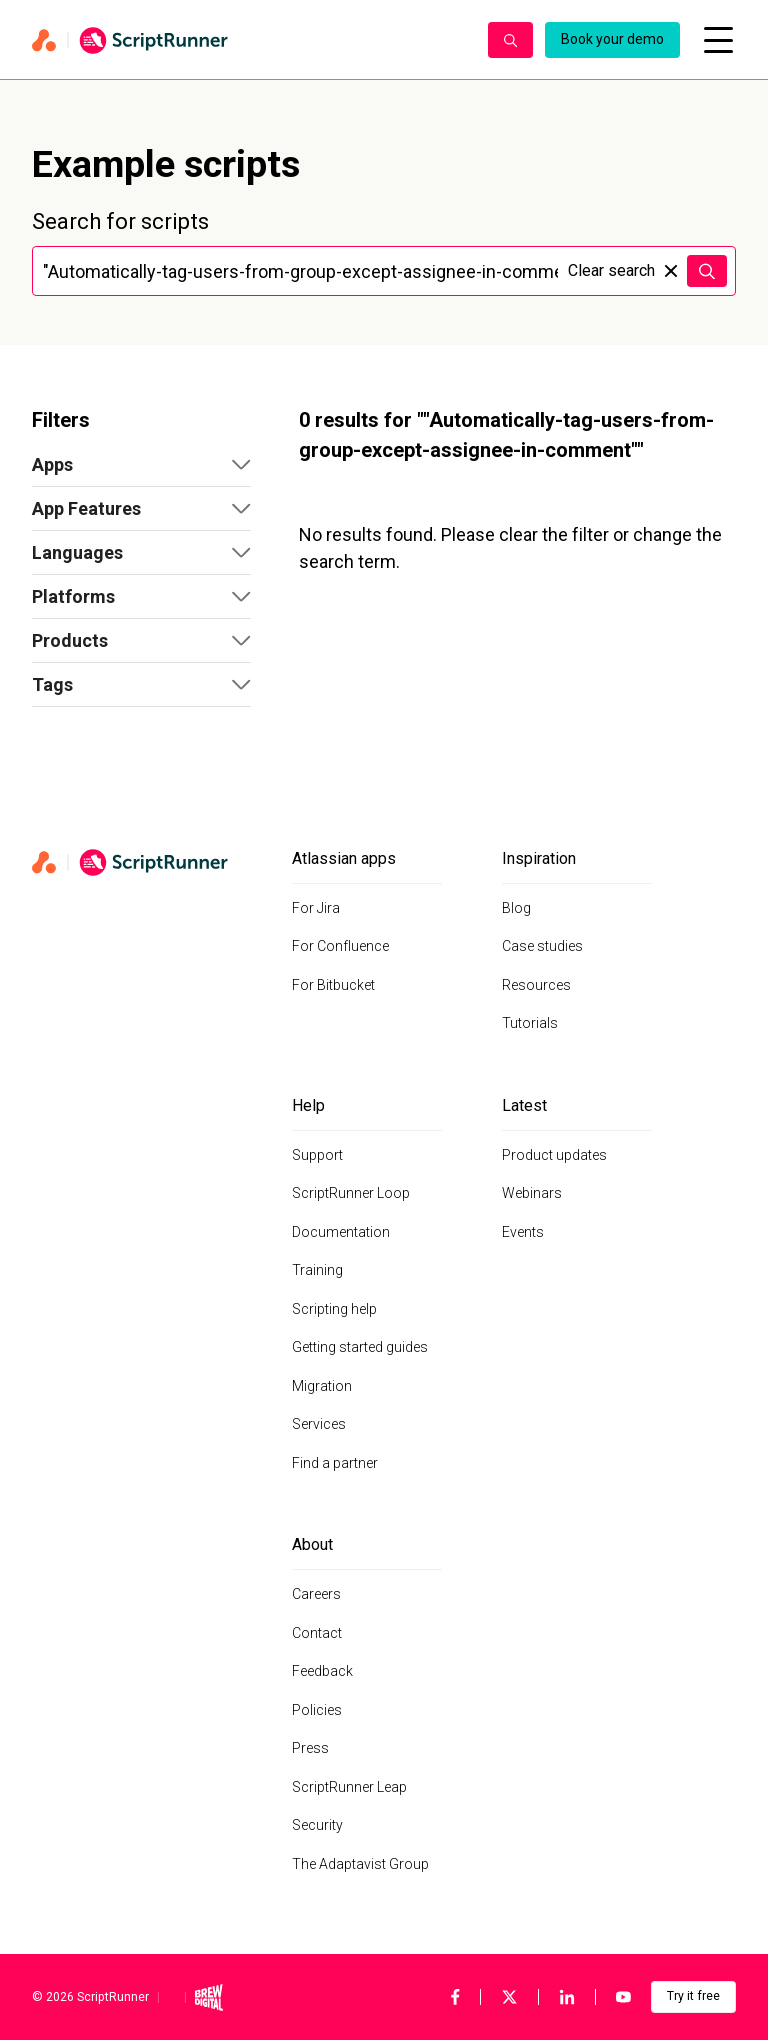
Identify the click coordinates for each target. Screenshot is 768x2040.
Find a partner (335, 1463)
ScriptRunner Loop (351, 1193)
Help (308, 1105)
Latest (524, 1105)
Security (317, 1825)
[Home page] (250, 40)
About (312, 1544)
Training (317, 1270)
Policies (317, 1710)
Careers (316, 1594)
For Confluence (340, 946)
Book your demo (612, 39)
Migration (322, 1386)
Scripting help (334, 1309)
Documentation (341, 1232)
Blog (516, 908)
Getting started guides (360, 1347)
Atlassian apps (344, 858)
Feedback (322, 1671)
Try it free (693, 1996)
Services (319, 1424)
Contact (317, 1633)
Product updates (554, 1155)
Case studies (542, 946)
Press (310, 1748)
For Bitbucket (333, 985)
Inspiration (539, 858)
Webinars (532, 1193)
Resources (536, 985)
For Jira (316, 908)
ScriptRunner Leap (349, 1787)
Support (317, 1155)
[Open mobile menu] (718, 40)
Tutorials (530, 1023)
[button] (141, 465)
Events (523, 1232)
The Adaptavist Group (360, 1864)
